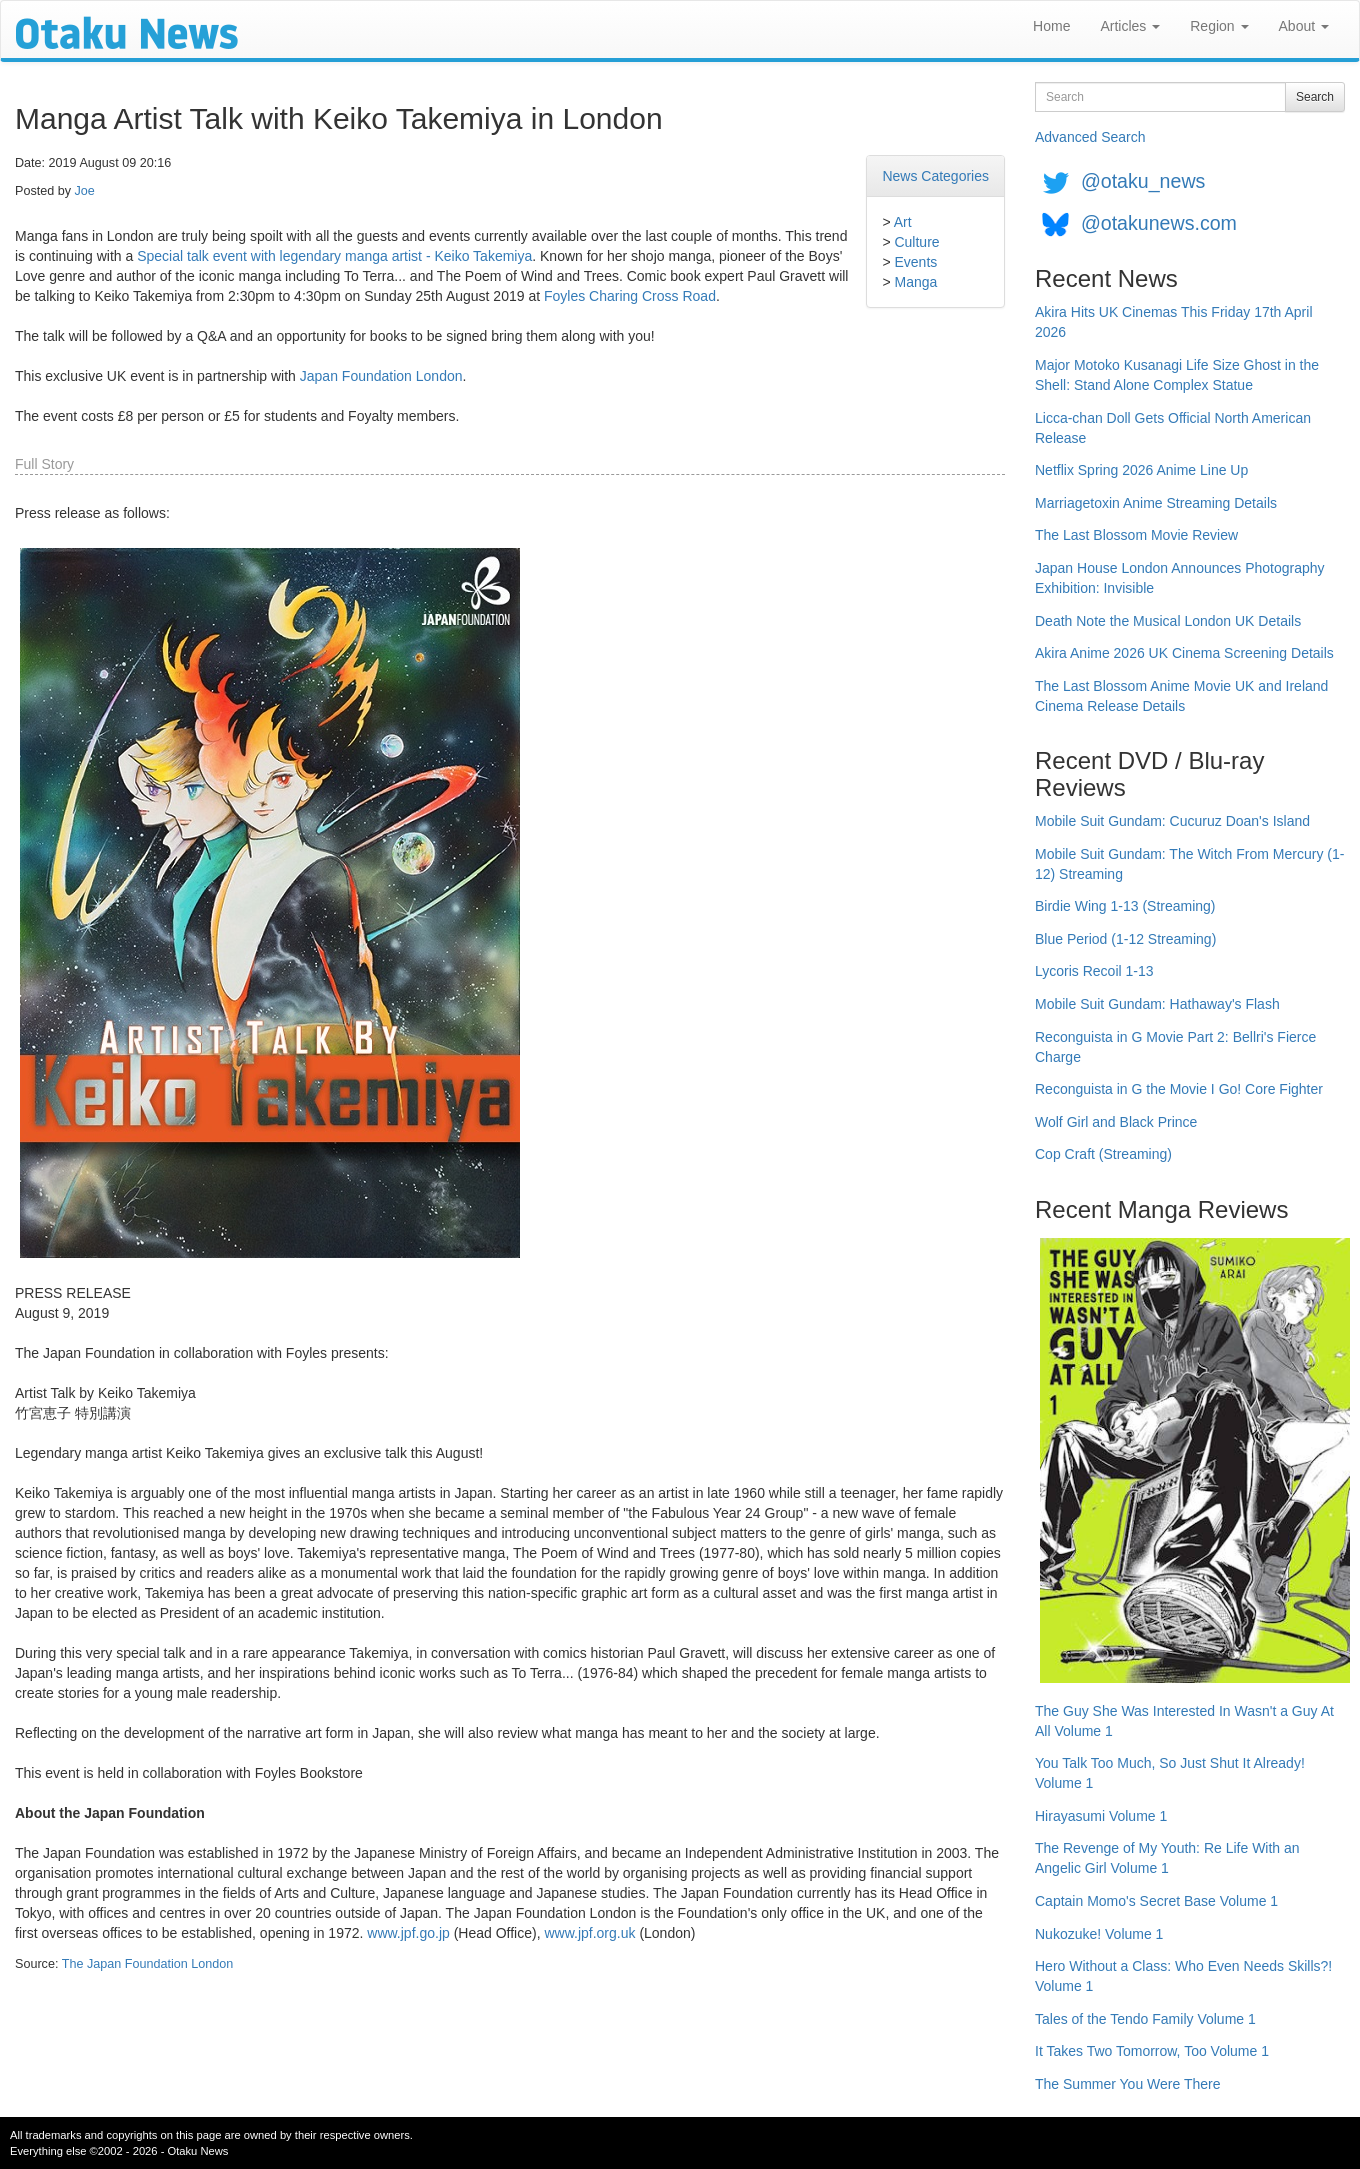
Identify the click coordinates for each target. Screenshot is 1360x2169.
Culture (916, 242)
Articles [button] (1130, 26)
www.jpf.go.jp (408, 1933)
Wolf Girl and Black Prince (1116, 1122)
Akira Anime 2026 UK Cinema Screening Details (1184, 653)
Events (915, 262)
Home (1051, 26)
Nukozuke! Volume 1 (1099, 1934)
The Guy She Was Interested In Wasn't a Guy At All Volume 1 (1184, 1721)
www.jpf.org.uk (589, 1933)
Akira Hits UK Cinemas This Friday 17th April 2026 (1174, 322)
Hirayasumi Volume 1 (1101, 1816)
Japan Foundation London (381, 376)
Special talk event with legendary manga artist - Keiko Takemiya (334, 256)
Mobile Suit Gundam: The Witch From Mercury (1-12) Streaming (1189, 864)
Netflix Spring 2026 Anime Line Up (1141, 470)
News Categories (935, 176)
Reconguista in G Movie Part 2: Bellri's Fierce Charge (1175, 1047)
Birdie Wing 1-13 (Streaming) (1125, 906)
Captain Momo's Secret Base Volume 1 (1156, 1901)
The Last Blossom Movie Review (1136, 535)
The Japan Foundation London (148, 1964)
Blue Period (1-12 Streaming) (1125, 939)
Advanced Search (1090, 137)
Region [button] (1219, 26)
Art (903, 222)
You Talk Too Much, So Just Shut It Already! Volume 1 (1170, 1773)
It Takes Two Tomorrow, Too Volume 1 (1152, 2051)
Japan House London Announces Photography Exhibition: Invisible (1180, 578)
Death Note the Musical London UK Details (1168, 621)
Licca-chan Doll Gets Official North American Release (1173, 428)
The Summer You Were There (1127, 2084)
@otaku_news (1143, 181)
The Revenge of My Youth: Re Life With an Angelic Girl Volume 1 (1167, 1858)
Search (1315, 97)
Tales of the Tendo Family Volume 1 (1145, 2019)
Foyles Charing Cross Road (630, 296)
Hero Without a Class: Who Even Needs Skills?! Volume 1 (1183, 1976)
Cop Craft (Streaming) (1103, 1154)
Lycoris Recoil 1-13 (1094, 971)
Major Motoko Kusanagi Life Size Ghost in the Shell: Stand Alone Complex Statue (1177, 375)
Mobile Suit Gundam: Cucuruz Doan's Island (1172, 821)
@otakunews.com (1159, 223)
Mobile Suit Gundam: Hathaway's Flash (1157, 1004)
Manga (915, 282)
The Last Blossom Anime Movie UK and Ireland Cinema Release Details (1181, 696)
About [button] (1304, 26)
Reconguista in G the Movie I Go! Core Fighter (1179, 1089)
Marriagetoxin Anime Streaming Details (1156, 503)
